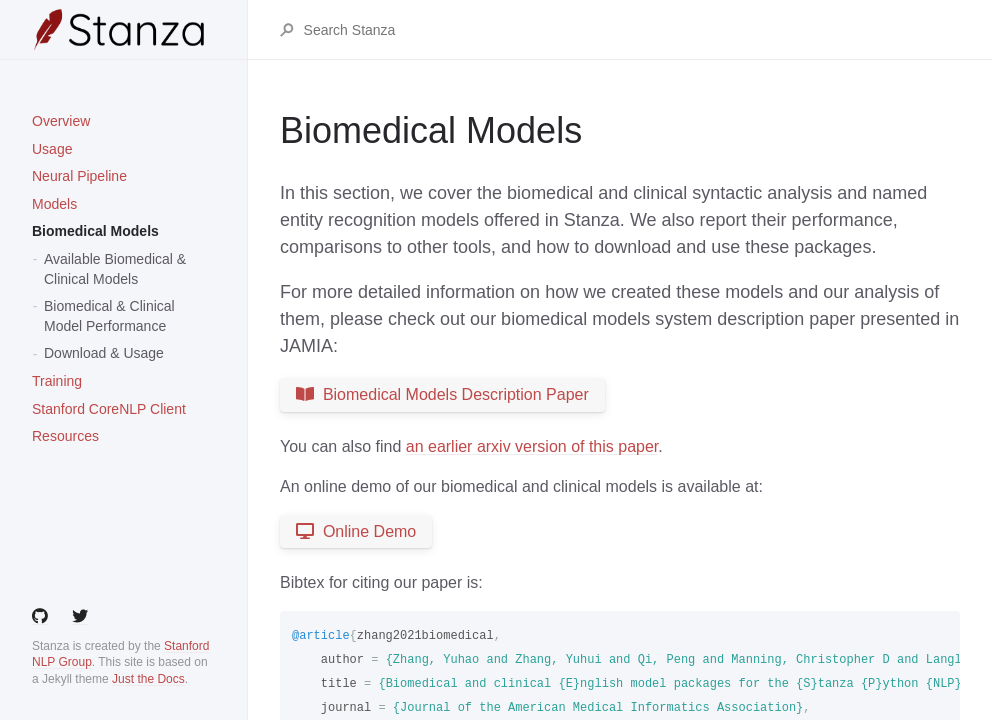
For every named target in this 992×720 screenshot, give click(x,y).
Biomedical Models (95, 231)
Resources (65, 436)
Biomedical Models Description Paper (442, 394)
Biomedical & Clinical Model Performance (109, 316)
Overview (61, 121)
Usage (52, 149)
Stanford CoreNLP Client (109, 409)
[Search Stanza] (631, 30)
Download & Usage (104, 353)
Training (57, 381)
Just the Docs (148, 679)
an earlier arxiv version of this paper (532, 446)
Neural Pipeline (79, 176)
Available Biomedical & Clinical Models (115, 269)
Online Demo (356, 531)
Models (54, 204)
